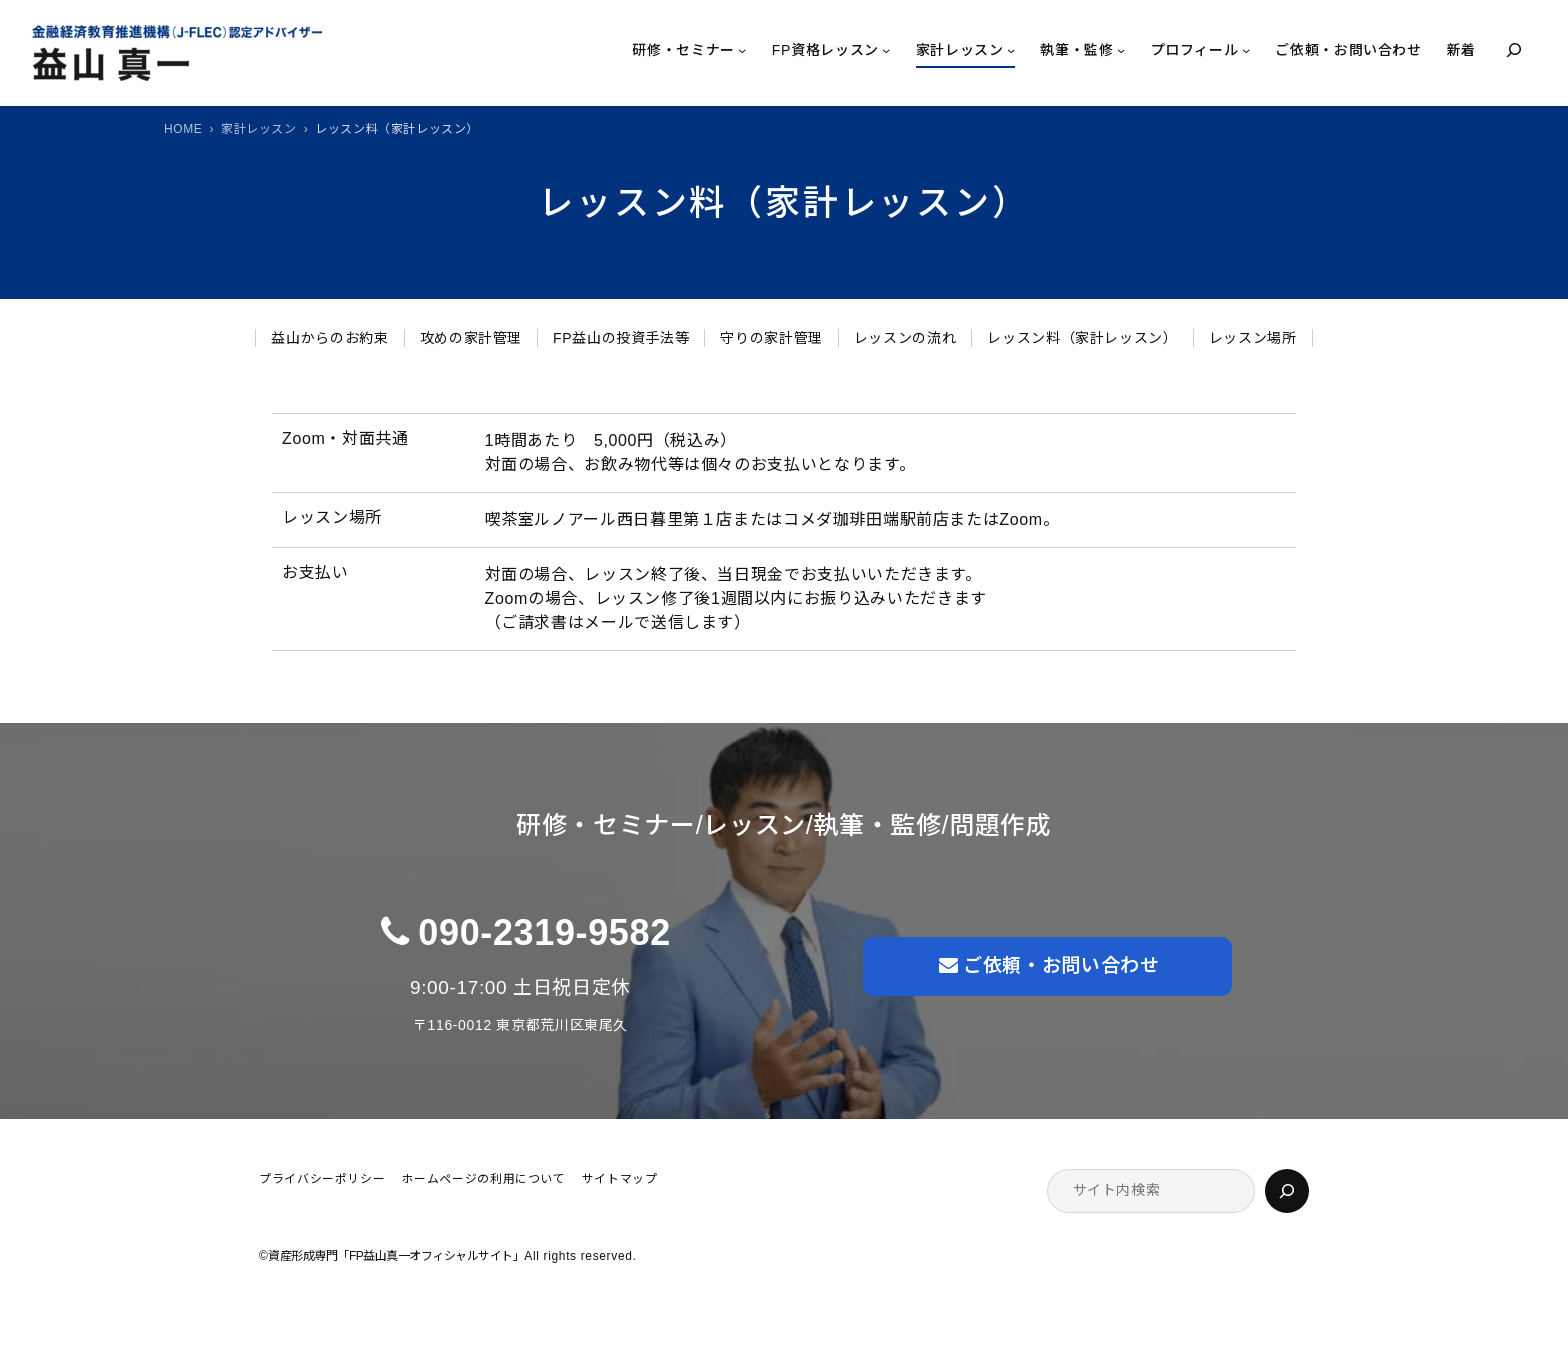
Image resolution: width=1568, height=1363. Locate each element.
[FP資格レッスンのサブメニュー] (886, 50)
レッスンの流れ (905, 338)
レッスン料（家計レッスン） (1082, 338)
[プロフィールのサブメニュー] (1246, 50)
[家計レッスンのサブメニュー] (1011, 50)
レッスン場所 (1253, 338)
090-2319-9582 (544, 932)
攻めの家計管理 (471, 338)
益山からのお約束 (329, 338)
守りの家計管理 (771, 338)
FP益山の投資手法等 (621, 338)
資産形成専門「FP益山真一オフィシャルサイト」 (396, 1256)
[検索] (1287, 1191)
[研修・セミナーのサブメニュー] (742, 50)
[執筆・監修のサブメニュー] (1121, 50)
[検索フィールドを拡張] (1514, 50)
